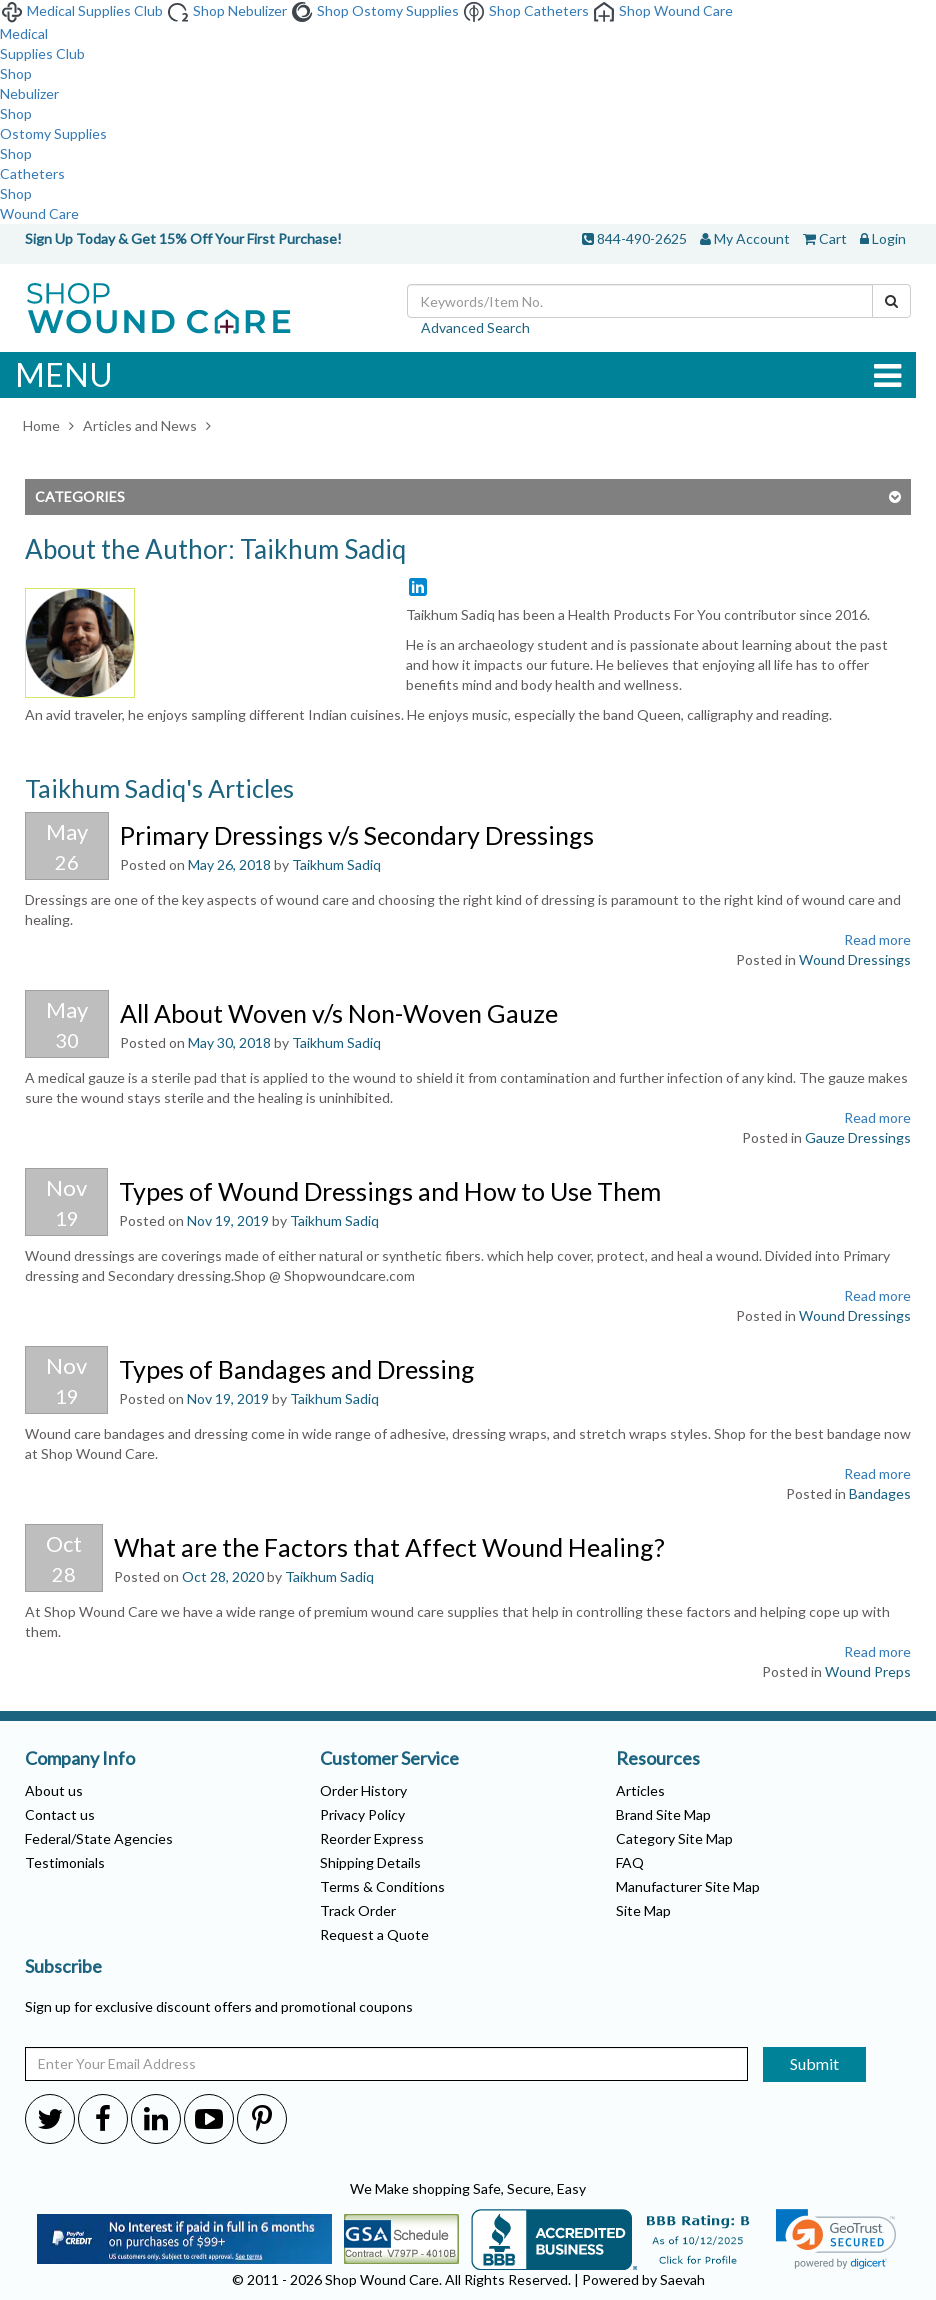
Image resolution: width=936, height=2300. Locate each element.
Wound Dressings (855, 959)
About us (54, 1790)
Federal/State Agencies (99, 1838)
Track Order (358, 1910)
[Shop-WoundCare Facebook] (103, 2118)
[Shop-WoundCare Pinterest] (262, 2118)
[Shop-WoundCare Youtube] (209, 2118)
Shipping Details (370, 1862)
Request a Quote (374, 1934)
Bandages (880, 1493)
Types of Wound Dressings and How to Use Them (390, 1191)
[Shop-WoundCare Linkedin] (156, 2118)
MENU (458, 375)
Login (889, 238)
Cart (833, 238)
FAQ (630, 1862)
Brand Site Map (663, 1814)
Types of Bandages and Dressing (297, 1369)
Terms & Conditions (382, 1886)
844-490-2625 (642, 238)
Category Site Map (674, 1838)
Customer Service (389, 1759)
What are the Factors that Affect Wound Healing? (389, 1547)
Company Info (80, 1759)
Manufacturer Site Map (688, 1886)
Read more (877, 939)
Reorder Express (372, 1838)
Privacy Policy (362, 1814)
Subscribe (63, 1967)
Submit (814, 2063)
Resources (658, 1759)
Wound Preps (868, 1671)
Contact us (60, 1814)
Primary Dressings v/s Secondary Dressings (357, 835)
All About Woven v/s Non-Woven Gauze (339, 1013)
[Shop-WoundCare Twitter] (50, 2118)
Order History (363, 1790)
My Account (752, 238)
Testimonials (65, 1862)
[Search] (891, 301)
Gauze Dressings (858, 1137)
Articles (640, 1790)
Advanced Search (475, 327)
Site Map (643, 1910)
